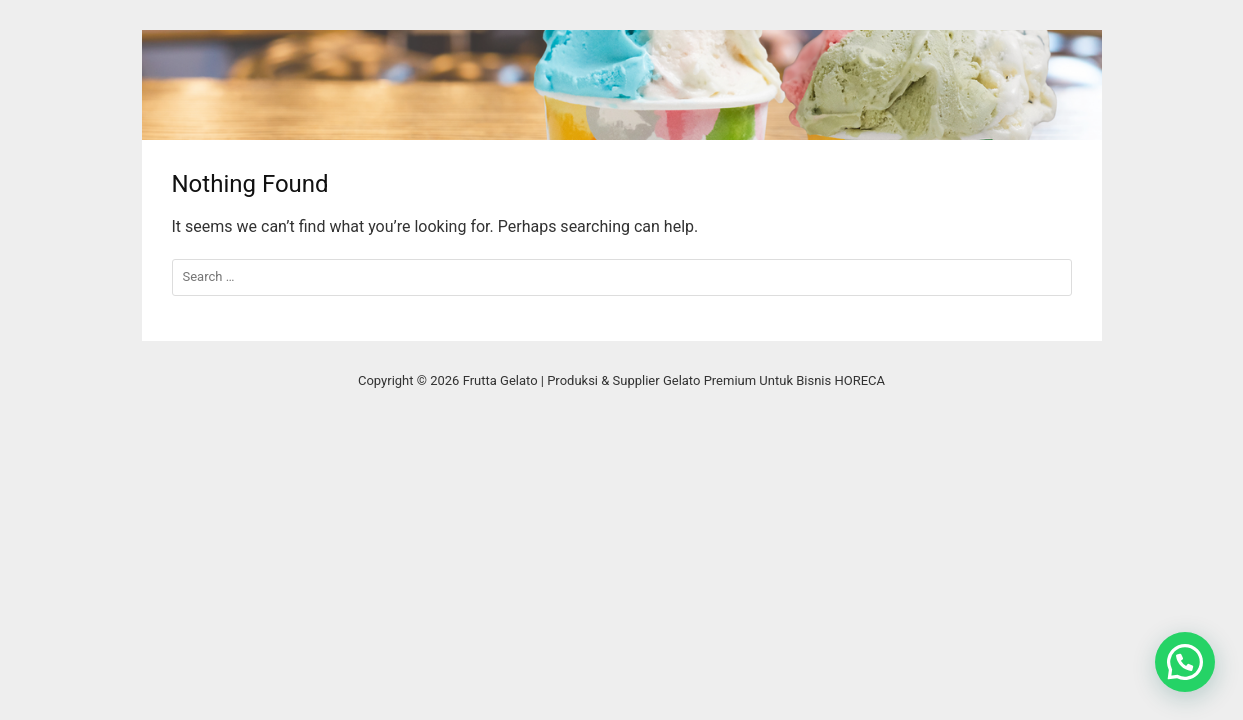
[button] (1185, 662)
